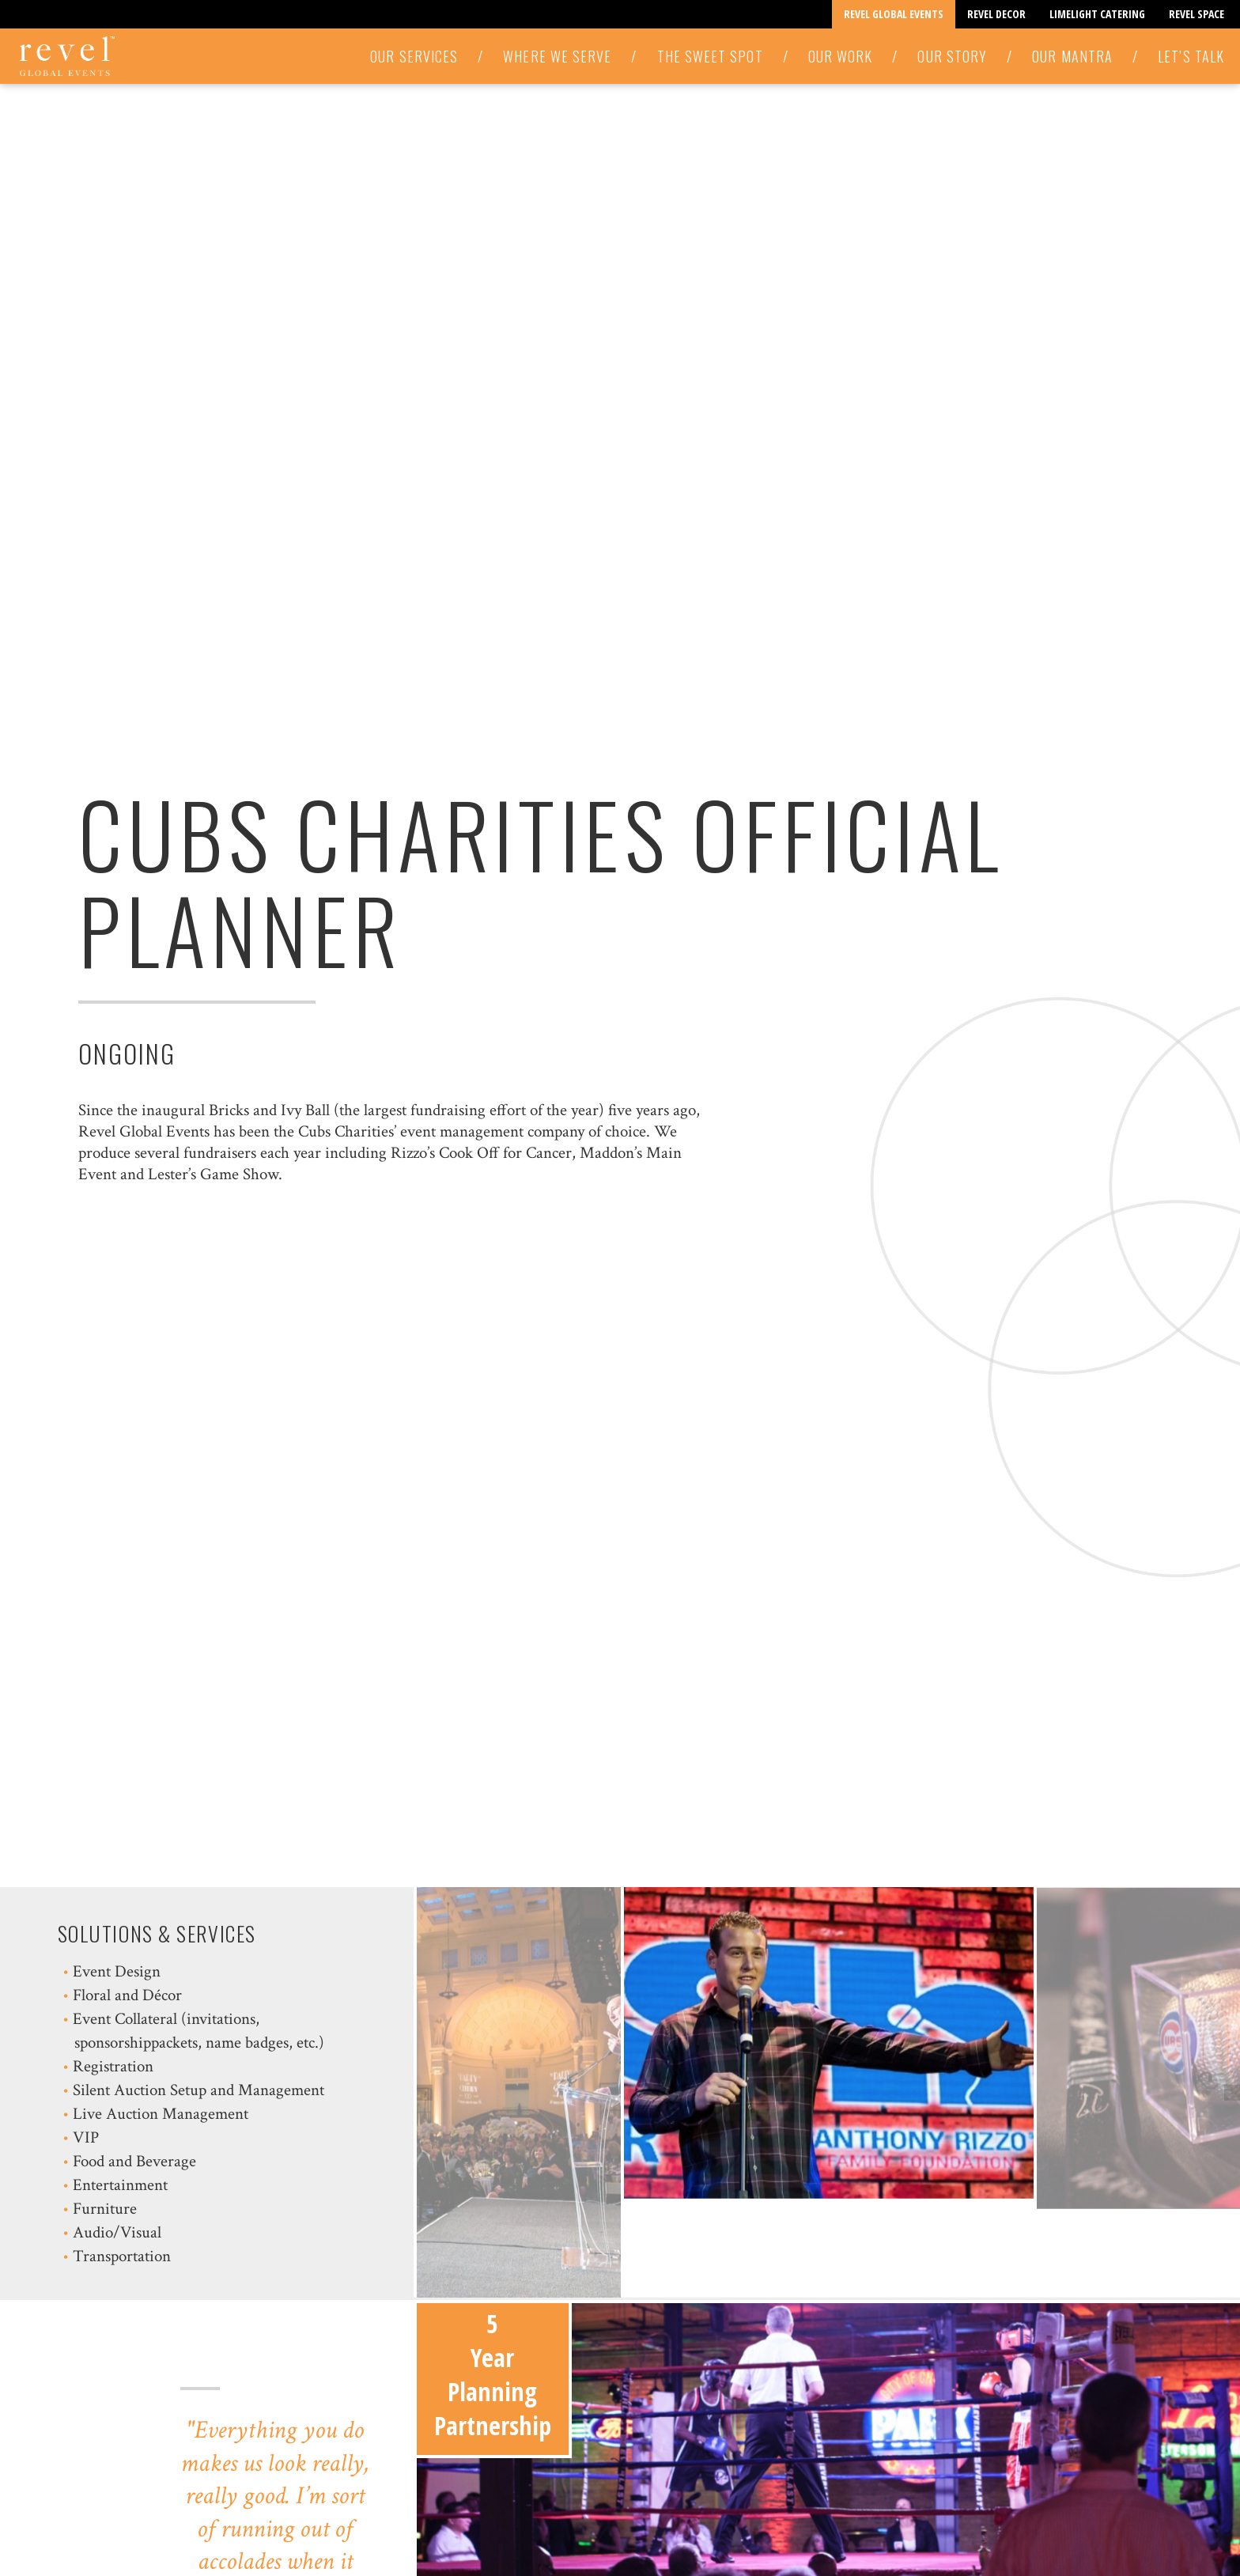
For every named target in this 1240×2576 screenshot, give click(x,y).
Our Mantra (1072, 56)
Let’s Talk (1191, 56)
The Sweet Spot (710, 56)
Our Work (840, 56)
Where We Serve (557, 56)
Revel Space (1196, 13)
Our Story (952, 56)
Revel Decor (996, 13)
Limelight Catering (1097, 13)
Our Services (414, 56)
